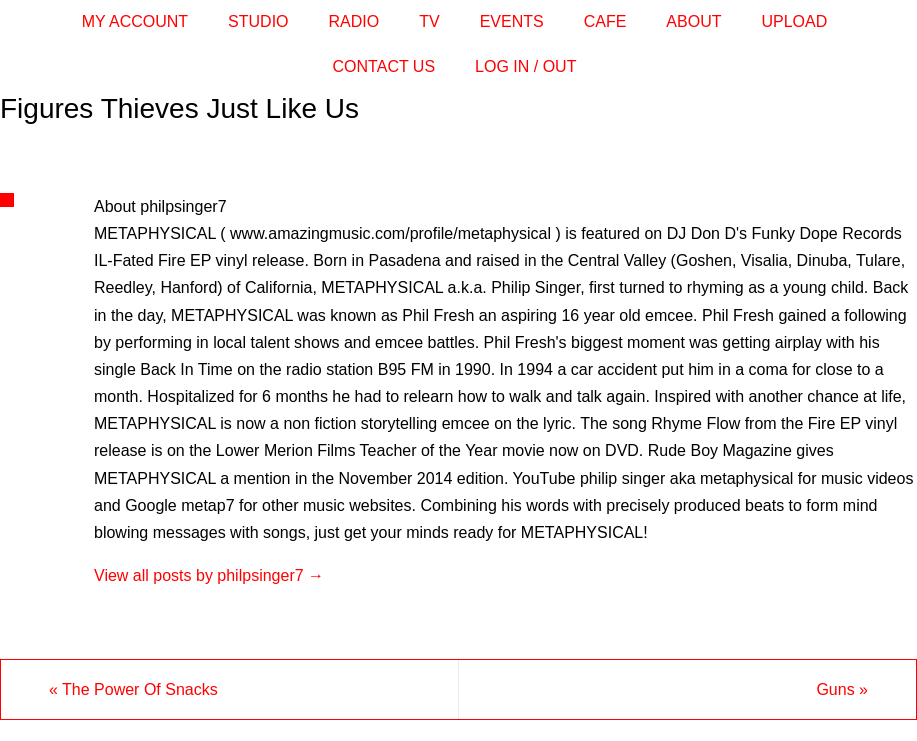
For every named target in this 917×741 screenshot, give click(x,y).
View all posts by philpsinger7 (209, 575)
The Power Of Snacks (133, 689)
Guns (842, 689)
